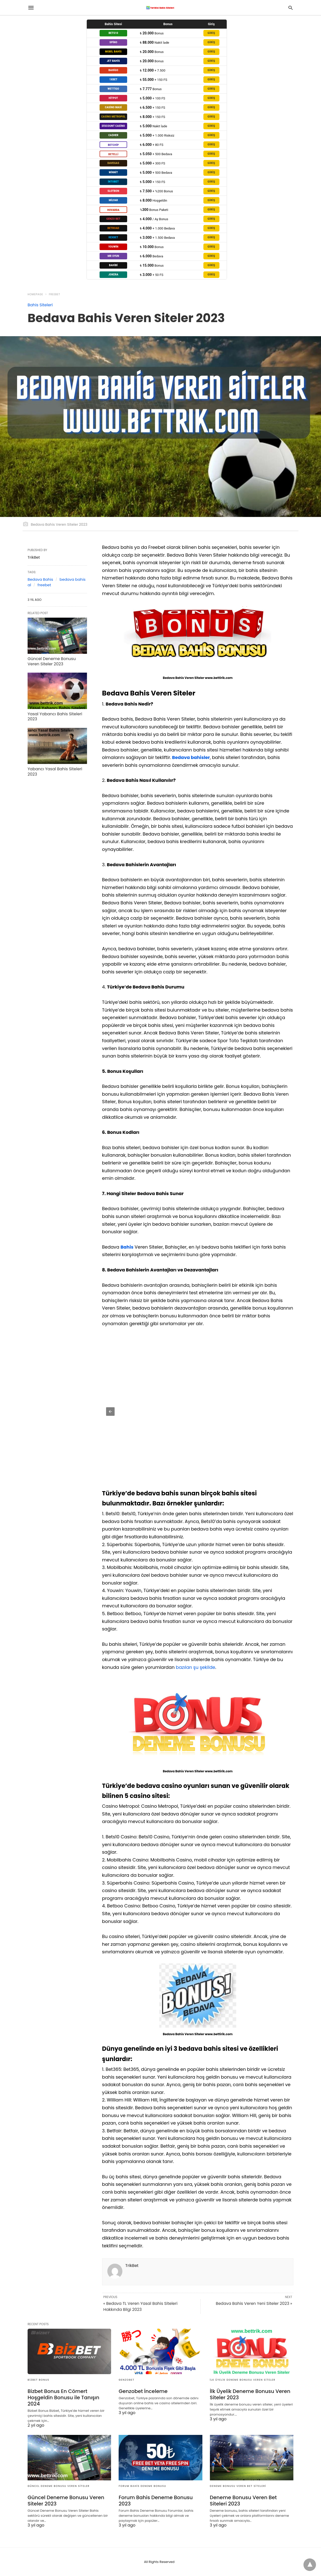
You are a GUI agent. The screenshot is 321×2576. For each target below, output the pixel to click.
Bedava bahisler (190, 757)
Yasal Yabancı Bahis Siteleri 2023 (55, 716)
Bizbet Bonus (38, 2380)
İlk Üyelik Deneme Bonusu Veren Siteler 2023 (250, 2394)
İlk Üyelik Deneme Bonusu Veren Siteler (243, 2380)
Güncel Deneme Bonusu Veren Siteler (59, 2486)
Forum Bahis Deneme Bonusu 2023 (156, 2500)
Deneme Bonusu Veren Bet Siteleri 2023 (243, 2500)
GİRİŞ (211, 33)
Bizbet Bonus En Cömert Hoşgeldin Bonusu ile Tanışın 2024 (63, 2397)
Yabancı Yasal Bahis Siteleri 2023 (55, 771)
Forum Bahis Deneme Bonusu (142, 2486)
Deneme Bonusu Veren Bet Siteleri (238, 2486)
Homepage (35, 294)
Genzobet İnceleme (143, 2391)
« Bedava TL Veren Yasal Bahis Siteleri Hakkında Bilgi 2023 (140, 2306)
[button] (110, 1411)
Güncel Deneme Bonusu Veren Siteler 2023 (52, 661)
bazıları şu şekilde (195, 1667)
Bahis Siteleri (40, 305)
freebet (54, 294)
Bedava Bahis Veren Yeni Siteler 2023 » (254, 2303)
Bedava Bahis (40, 579)
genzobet (126, 2380)
